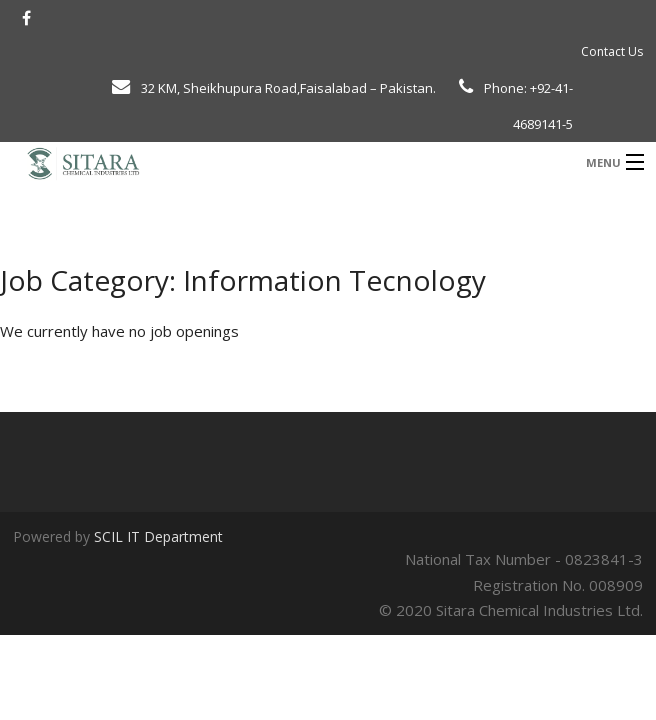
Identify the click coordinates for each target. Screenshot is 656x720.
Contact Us (612, 51)
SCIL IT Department (158, 536)
